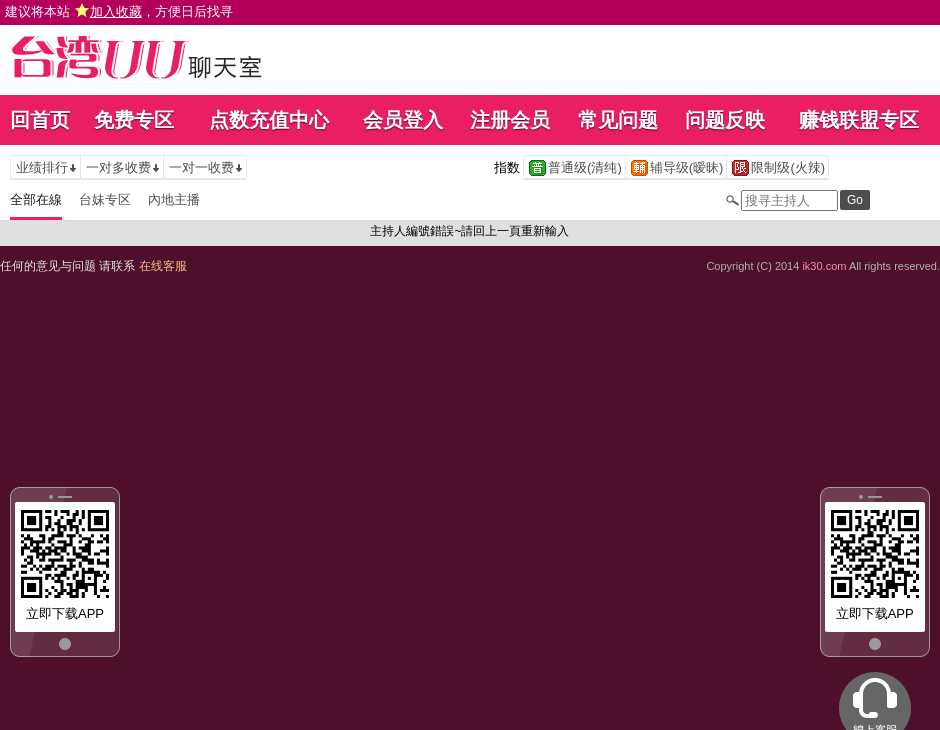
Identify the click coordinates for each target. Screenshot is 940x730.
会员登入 (403, 120)
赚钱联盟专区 (859, 120)
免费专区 (134, 120)
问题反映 (725, 120)
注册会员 (510, 120)
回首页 (40, 120)
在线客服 (163, 266)
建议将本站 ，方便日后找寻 (119, 11)
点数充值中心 (269, 120)
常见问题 (618, 120)
